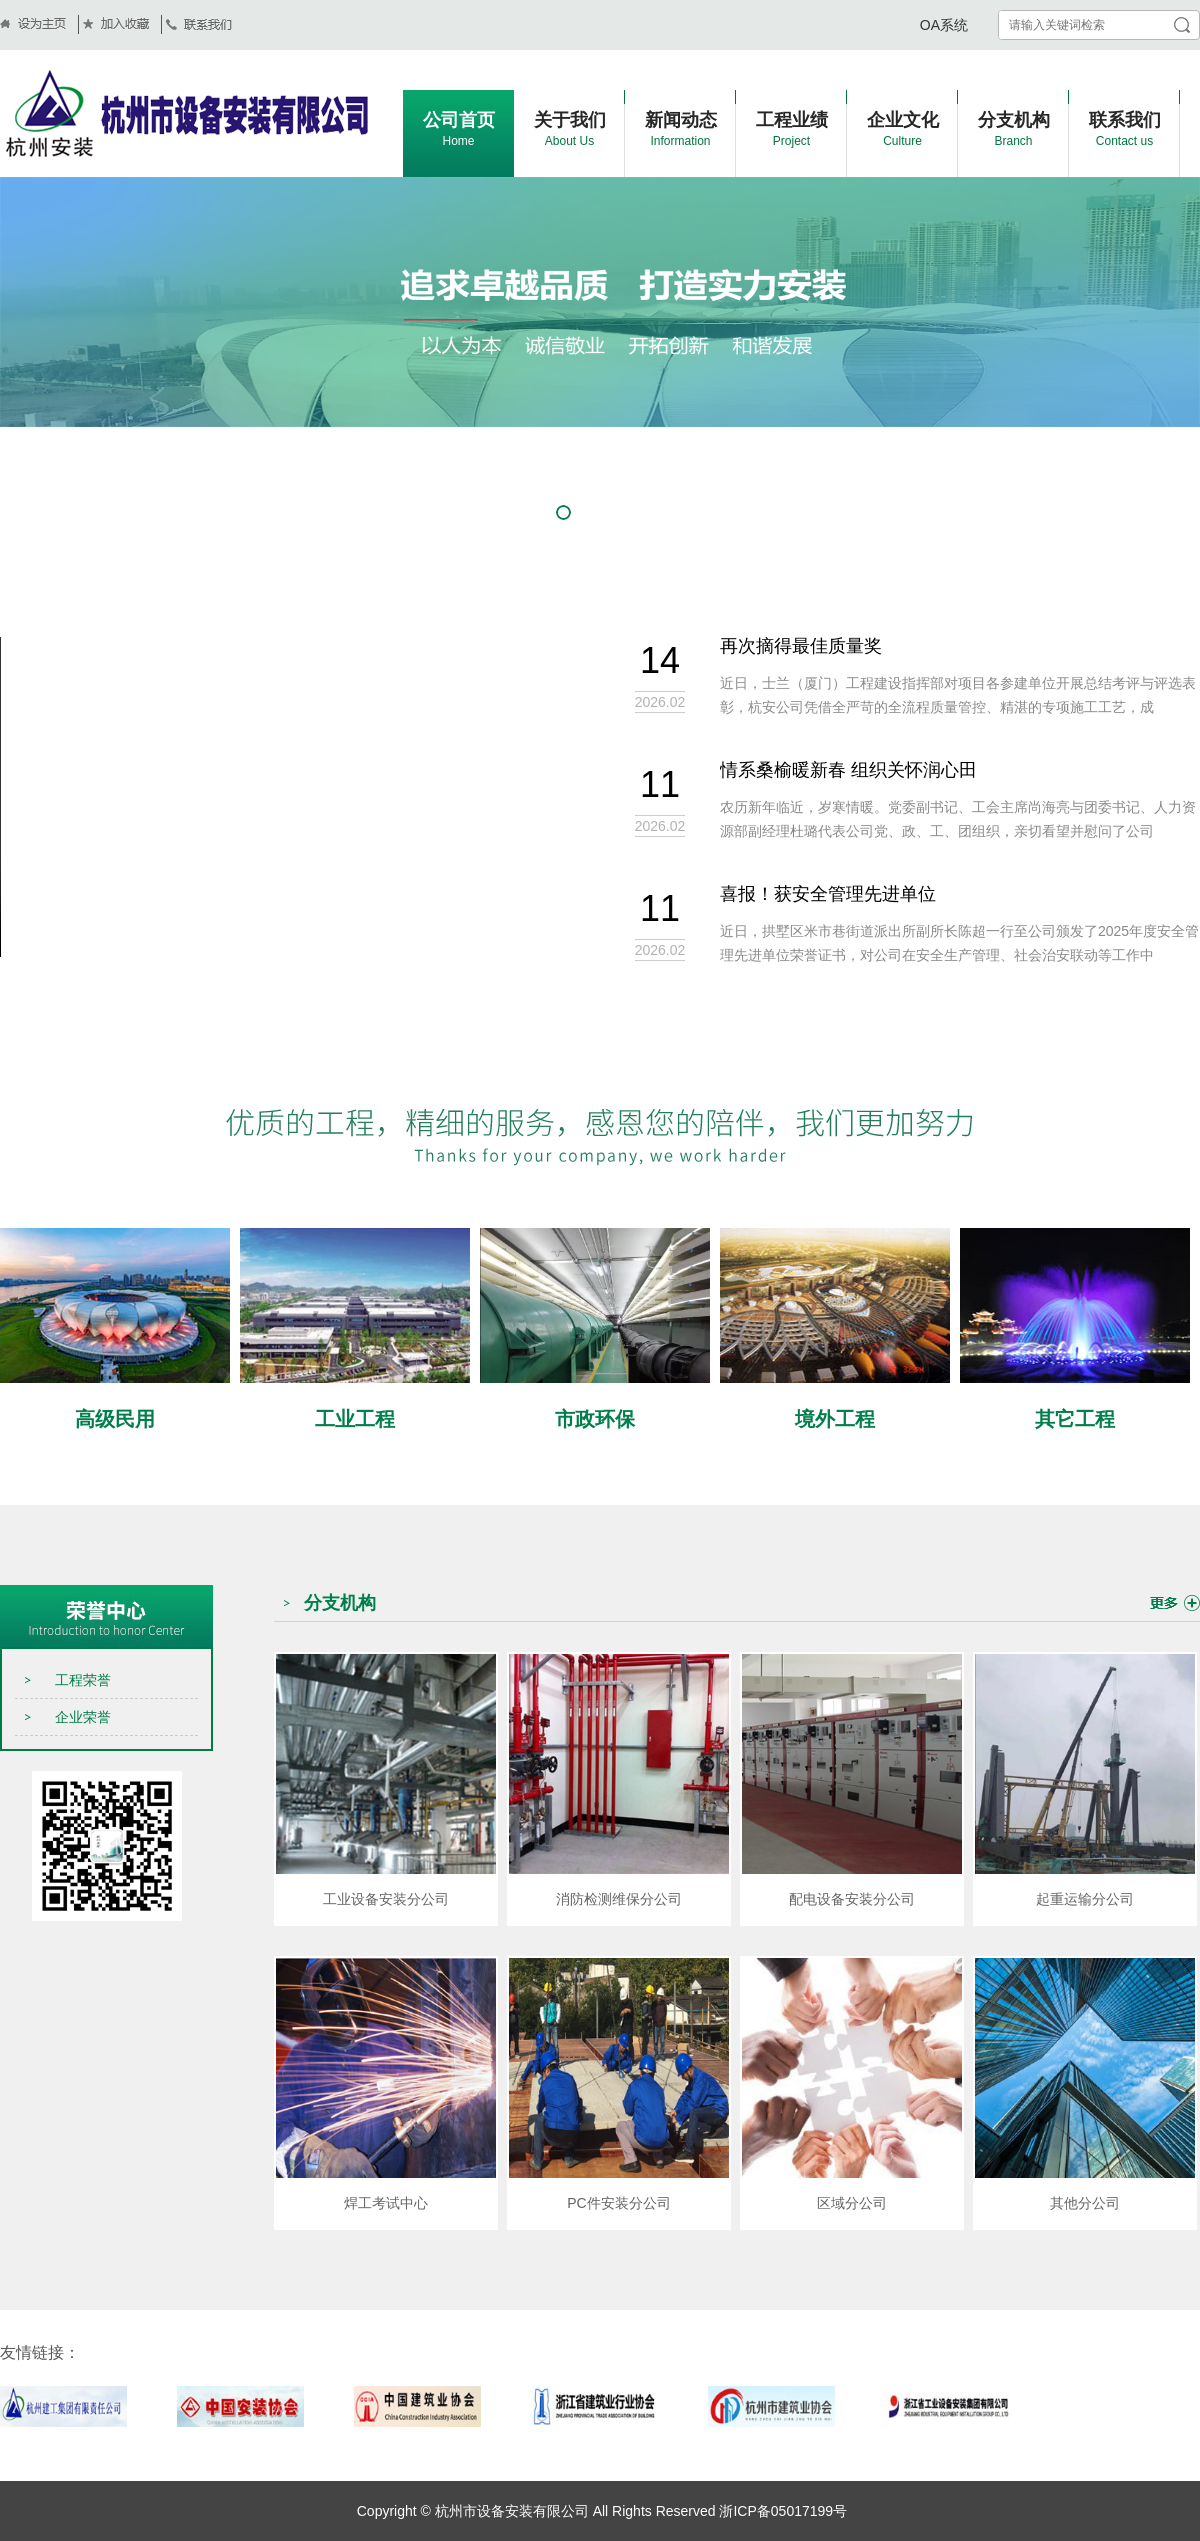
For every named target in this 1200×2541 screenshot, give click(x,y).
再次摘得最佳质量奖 (801, 650)
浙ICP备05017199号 (782, 2511)
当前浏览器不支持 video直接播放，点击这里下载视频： (320, 797)
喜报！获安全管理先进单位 (828, 898)
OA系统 (944, 25)
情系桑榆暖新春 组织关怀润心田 (848, 774)
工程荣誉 (83, 1680)
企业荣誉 (83, 1717)
